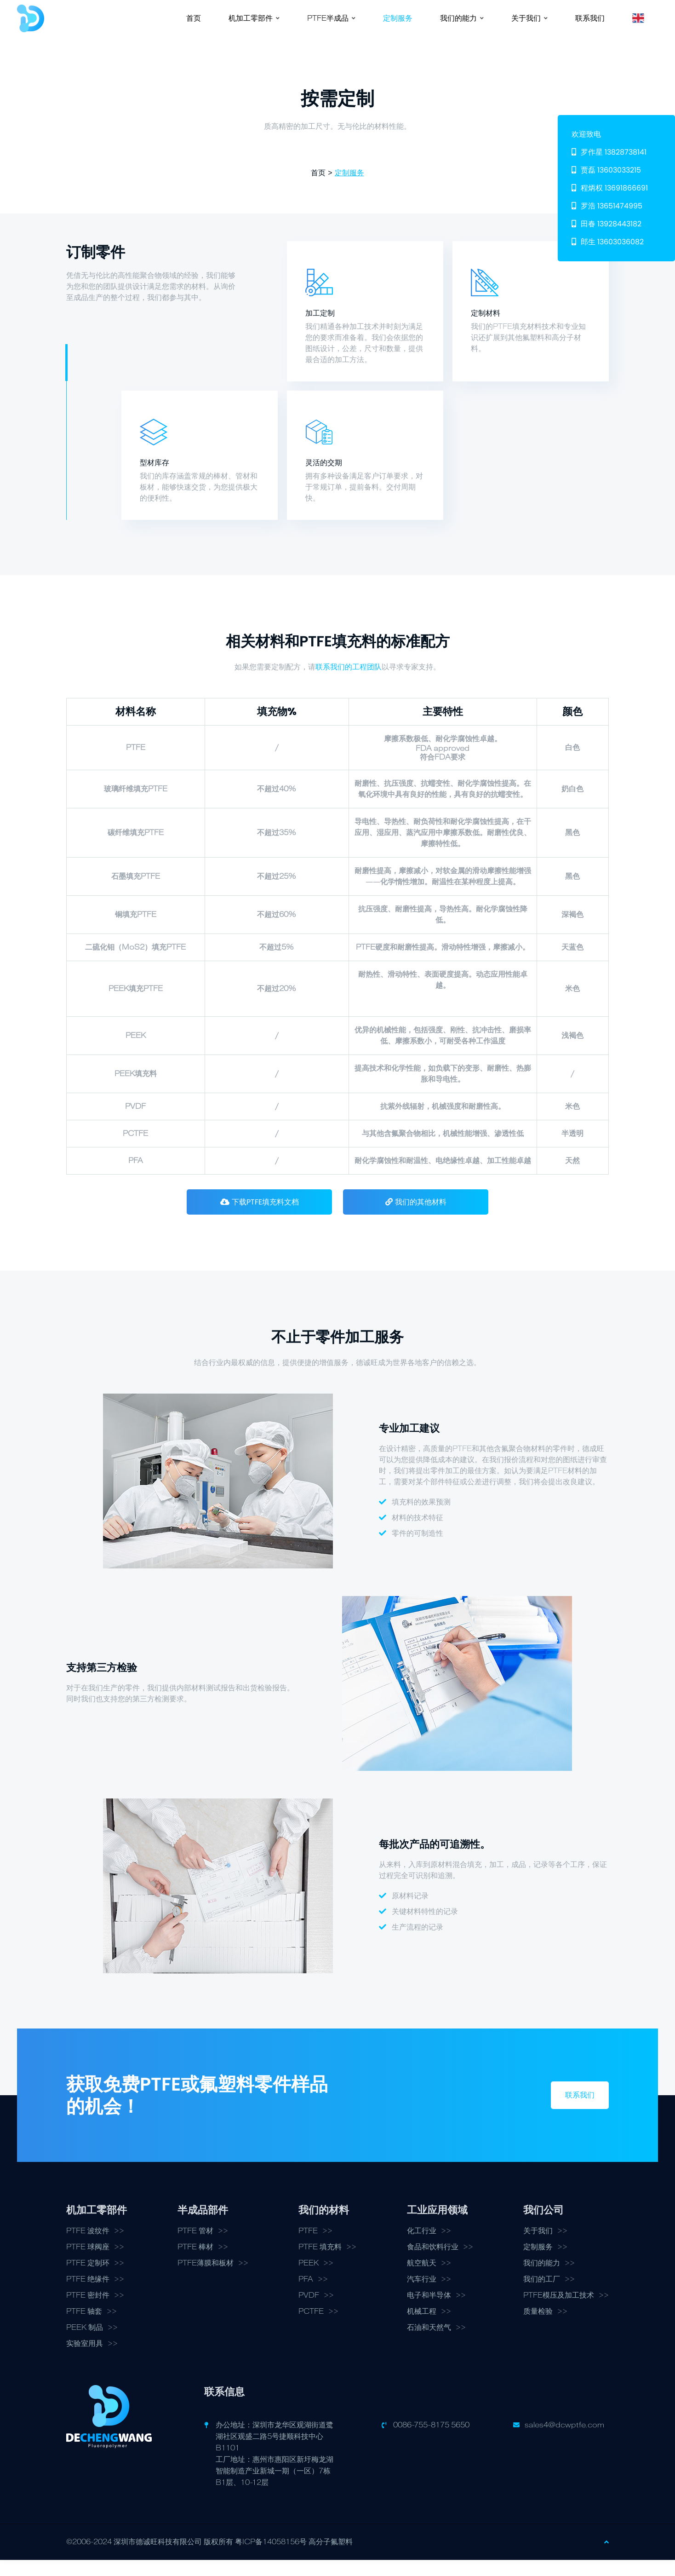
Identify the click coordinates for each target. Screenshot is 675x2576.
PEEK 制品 (84, 2344)
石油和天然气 (429, 2344)
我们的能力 (541, 2279)
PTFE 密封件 (87, 2311)
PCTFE (311, 2327)
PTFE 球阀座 (87, 2263)
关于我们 (538, 2247)
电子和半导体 (429, 2311)
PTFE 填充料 (320, 2263)
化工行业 (421, 2247)
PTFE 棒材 (195, 2263)
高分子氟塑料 (331, 2558)
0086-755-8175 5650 (431, 2441)
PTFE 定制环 (87, 2279)
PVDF (308, 2311)
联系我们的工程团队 (348, 682)
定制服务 (349, 188)
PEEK (308, 2279)
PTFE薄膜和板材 (205, 2279)
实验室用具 (84, 2360)
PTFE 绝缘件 (87, 2295)
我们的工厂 (541, 2295)
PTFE (308, 2247)
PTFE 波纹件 (87, 2247)
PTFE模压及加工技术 (558, 2311)
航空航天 (421, 2279)
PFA (305, 2295)
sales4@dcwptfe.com (564, 2441)
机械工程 (421, 2327)
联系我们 (580, 2111)
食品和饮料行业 (432, 2263)
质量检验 (538, 2327)
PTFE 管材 (195, 2247)
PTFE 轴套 (84, 2327)
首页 (318, 188)
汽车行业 (421, 2295)
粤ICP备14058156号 (271, 2558)
